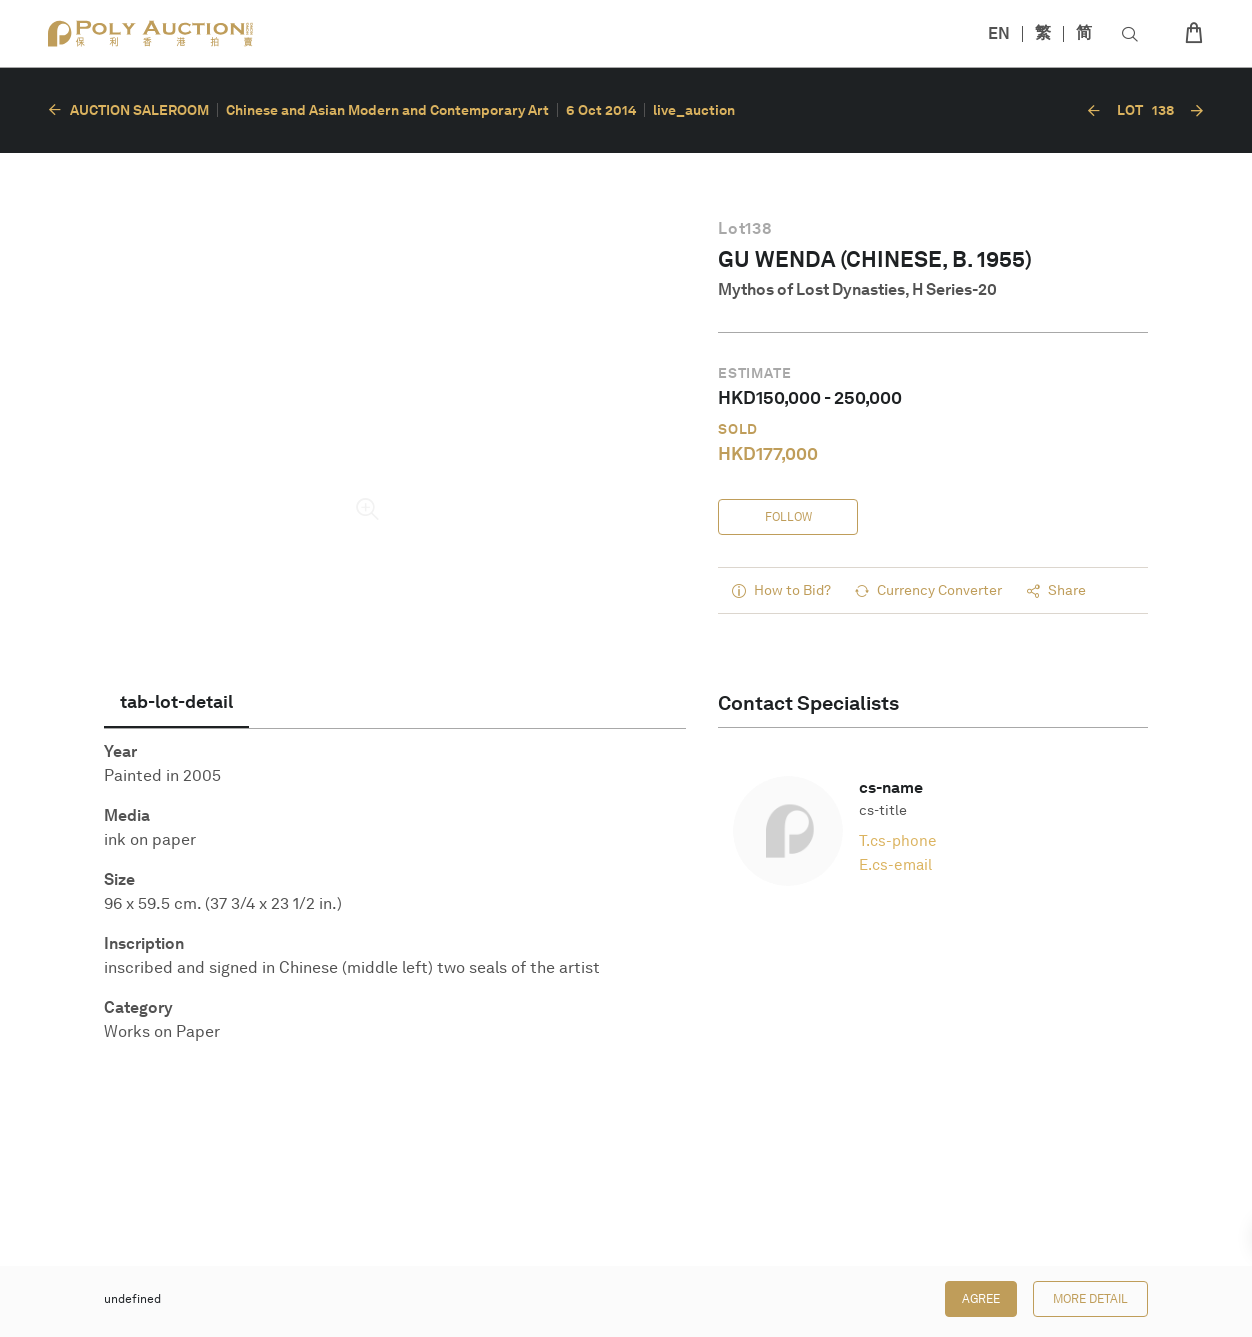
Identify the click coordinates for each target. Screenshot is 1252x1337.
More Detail (1090, 1299)
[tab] (176, 702)
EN (999, 33)
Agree (981, 1299)
